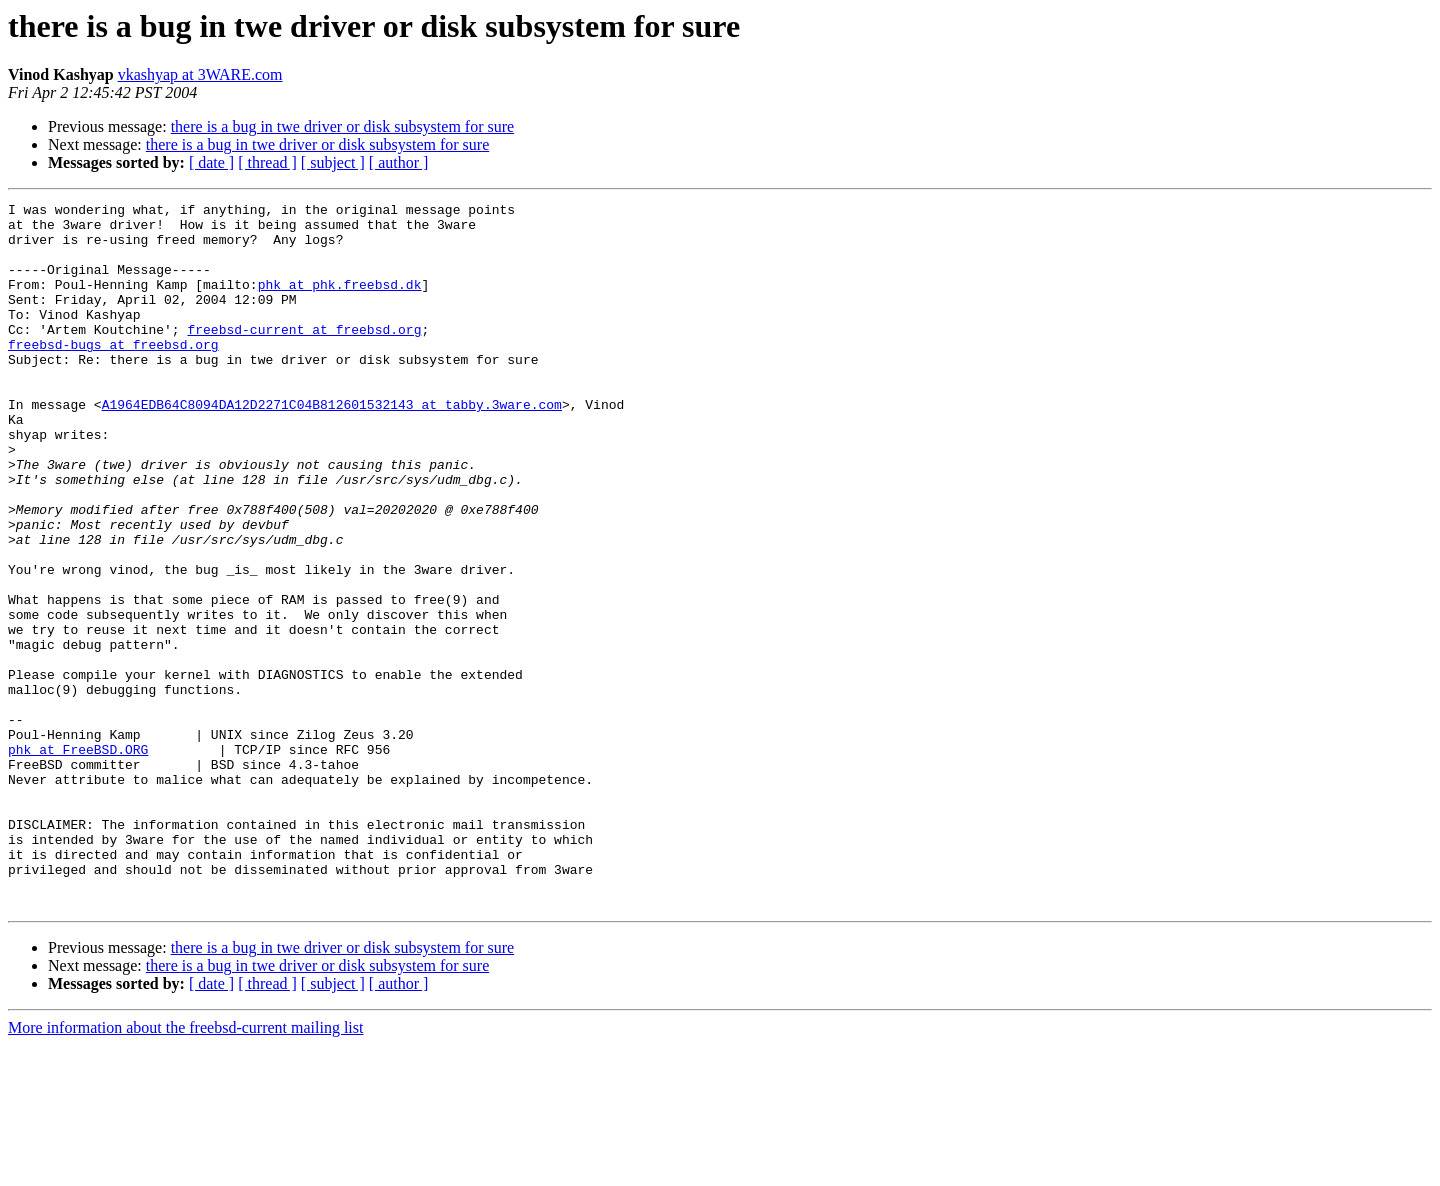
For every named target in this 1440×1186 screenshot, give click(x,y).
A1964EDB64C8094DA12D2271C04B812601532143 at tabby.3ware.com (332, 446)
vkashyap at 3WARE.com (200, 74)
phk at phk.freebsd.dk (340, 302)
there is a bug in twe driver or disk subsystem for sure (342, 126)
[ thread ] (267, 162)
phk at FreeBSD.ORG (78, 860)
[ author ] (399, 162)
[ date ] (211, 162)
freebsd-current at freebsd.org (304, 356)
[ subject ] (333, 162)
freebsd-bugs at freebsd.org (113, 374)
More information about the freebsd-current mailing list (185, 1168)
